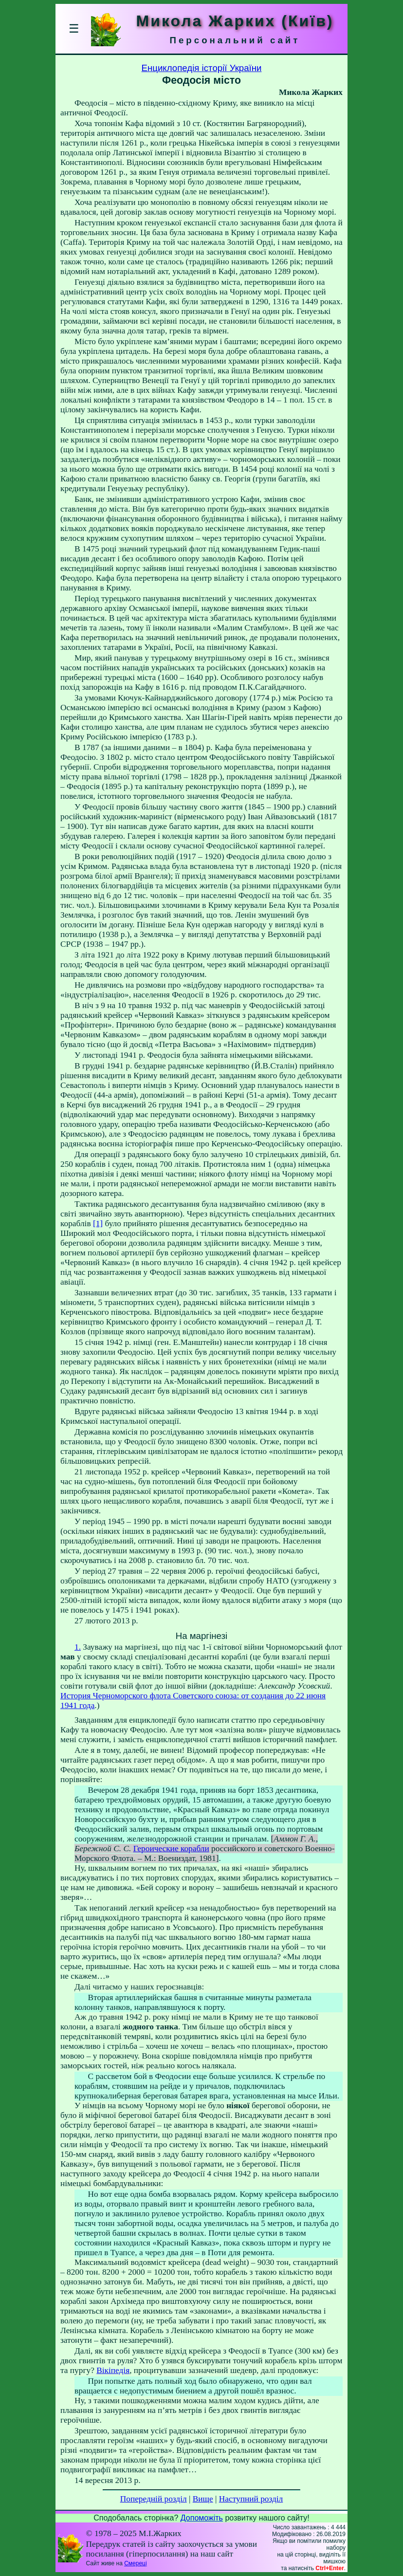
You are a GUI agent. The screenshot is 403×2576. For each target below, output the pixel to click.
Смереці (135, 2563)
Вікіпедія (112, 2370)
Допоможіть (202, 2518)
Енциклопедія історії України (202, 68)
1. (77, 1647)
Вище (203, 2498)
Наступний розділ (251, 2498)
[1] (98, 1223)
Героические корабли (171, 1848)
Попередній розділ (153, 2498)
